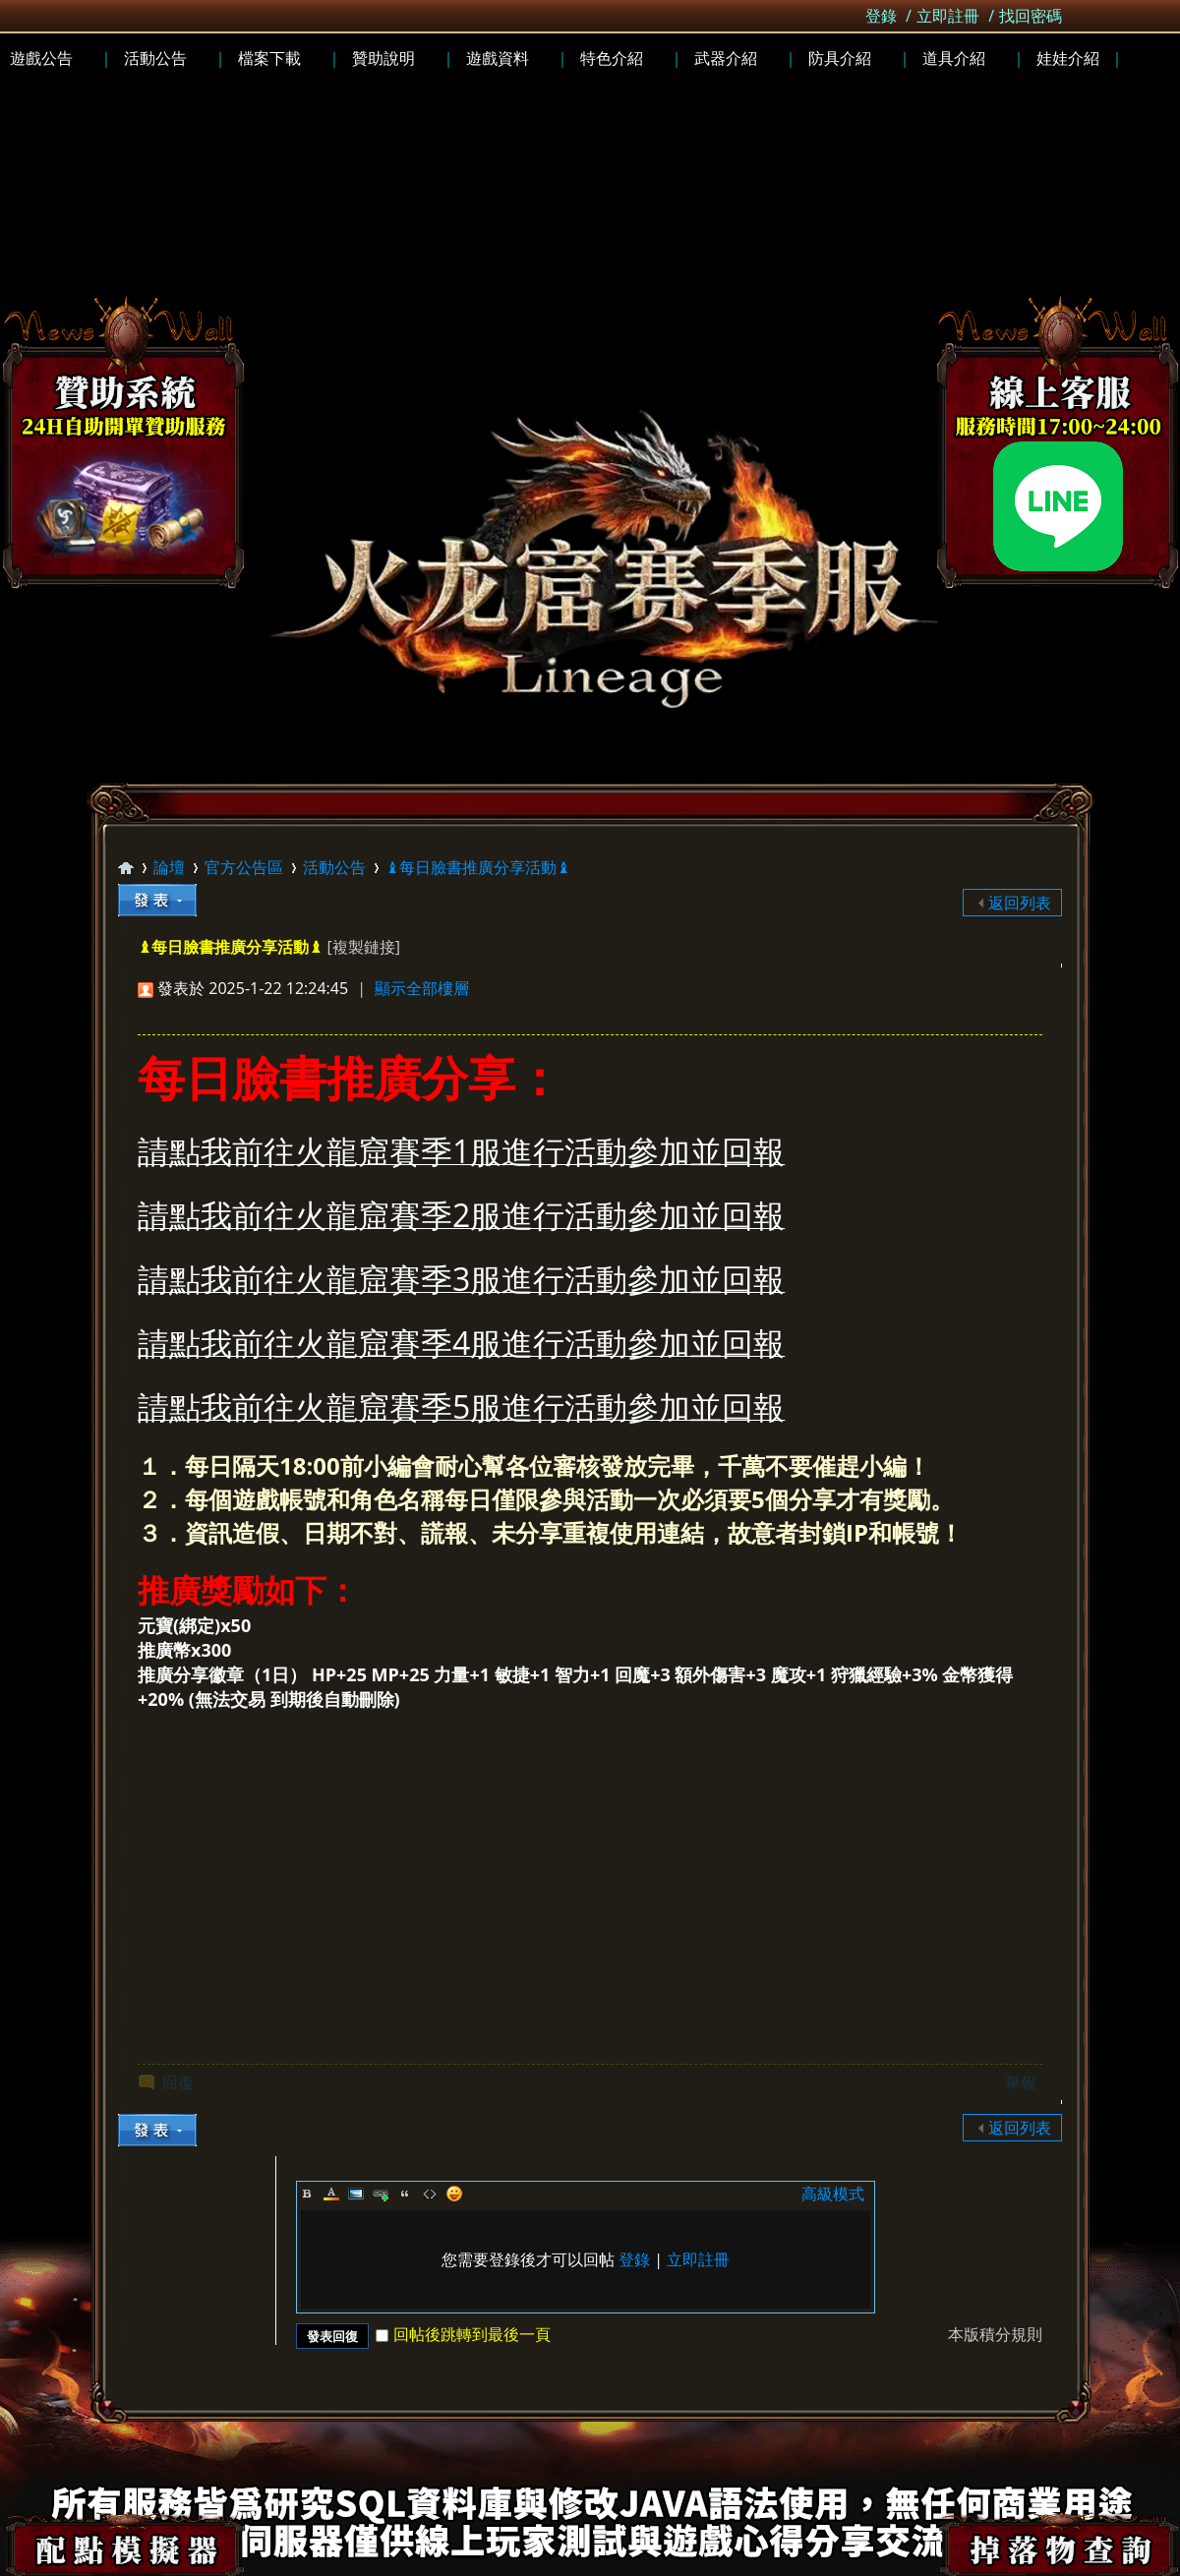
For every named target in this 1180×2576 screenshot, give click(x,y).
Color (331, 2193)
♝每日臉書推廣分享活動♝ (477, 867)
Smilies (454, 2193)
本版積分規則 (995, 2334)
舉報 (1020, 2082)
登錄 (881, 16)
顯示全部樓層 (422, 988)
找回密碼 (1030, 16)
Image (356, 2193)
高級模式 (832, 2193)
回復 (178, 2082)
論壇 (169, 867)
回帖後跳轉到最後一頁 (463, 2334)
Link (380, 2193)
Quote (405, 2193)
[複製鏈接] (362, 947)
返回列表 (1019, 902)
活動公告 (334, 867)
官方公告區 (244, 867)
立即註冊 (947, 16)
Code (430, 2193)
